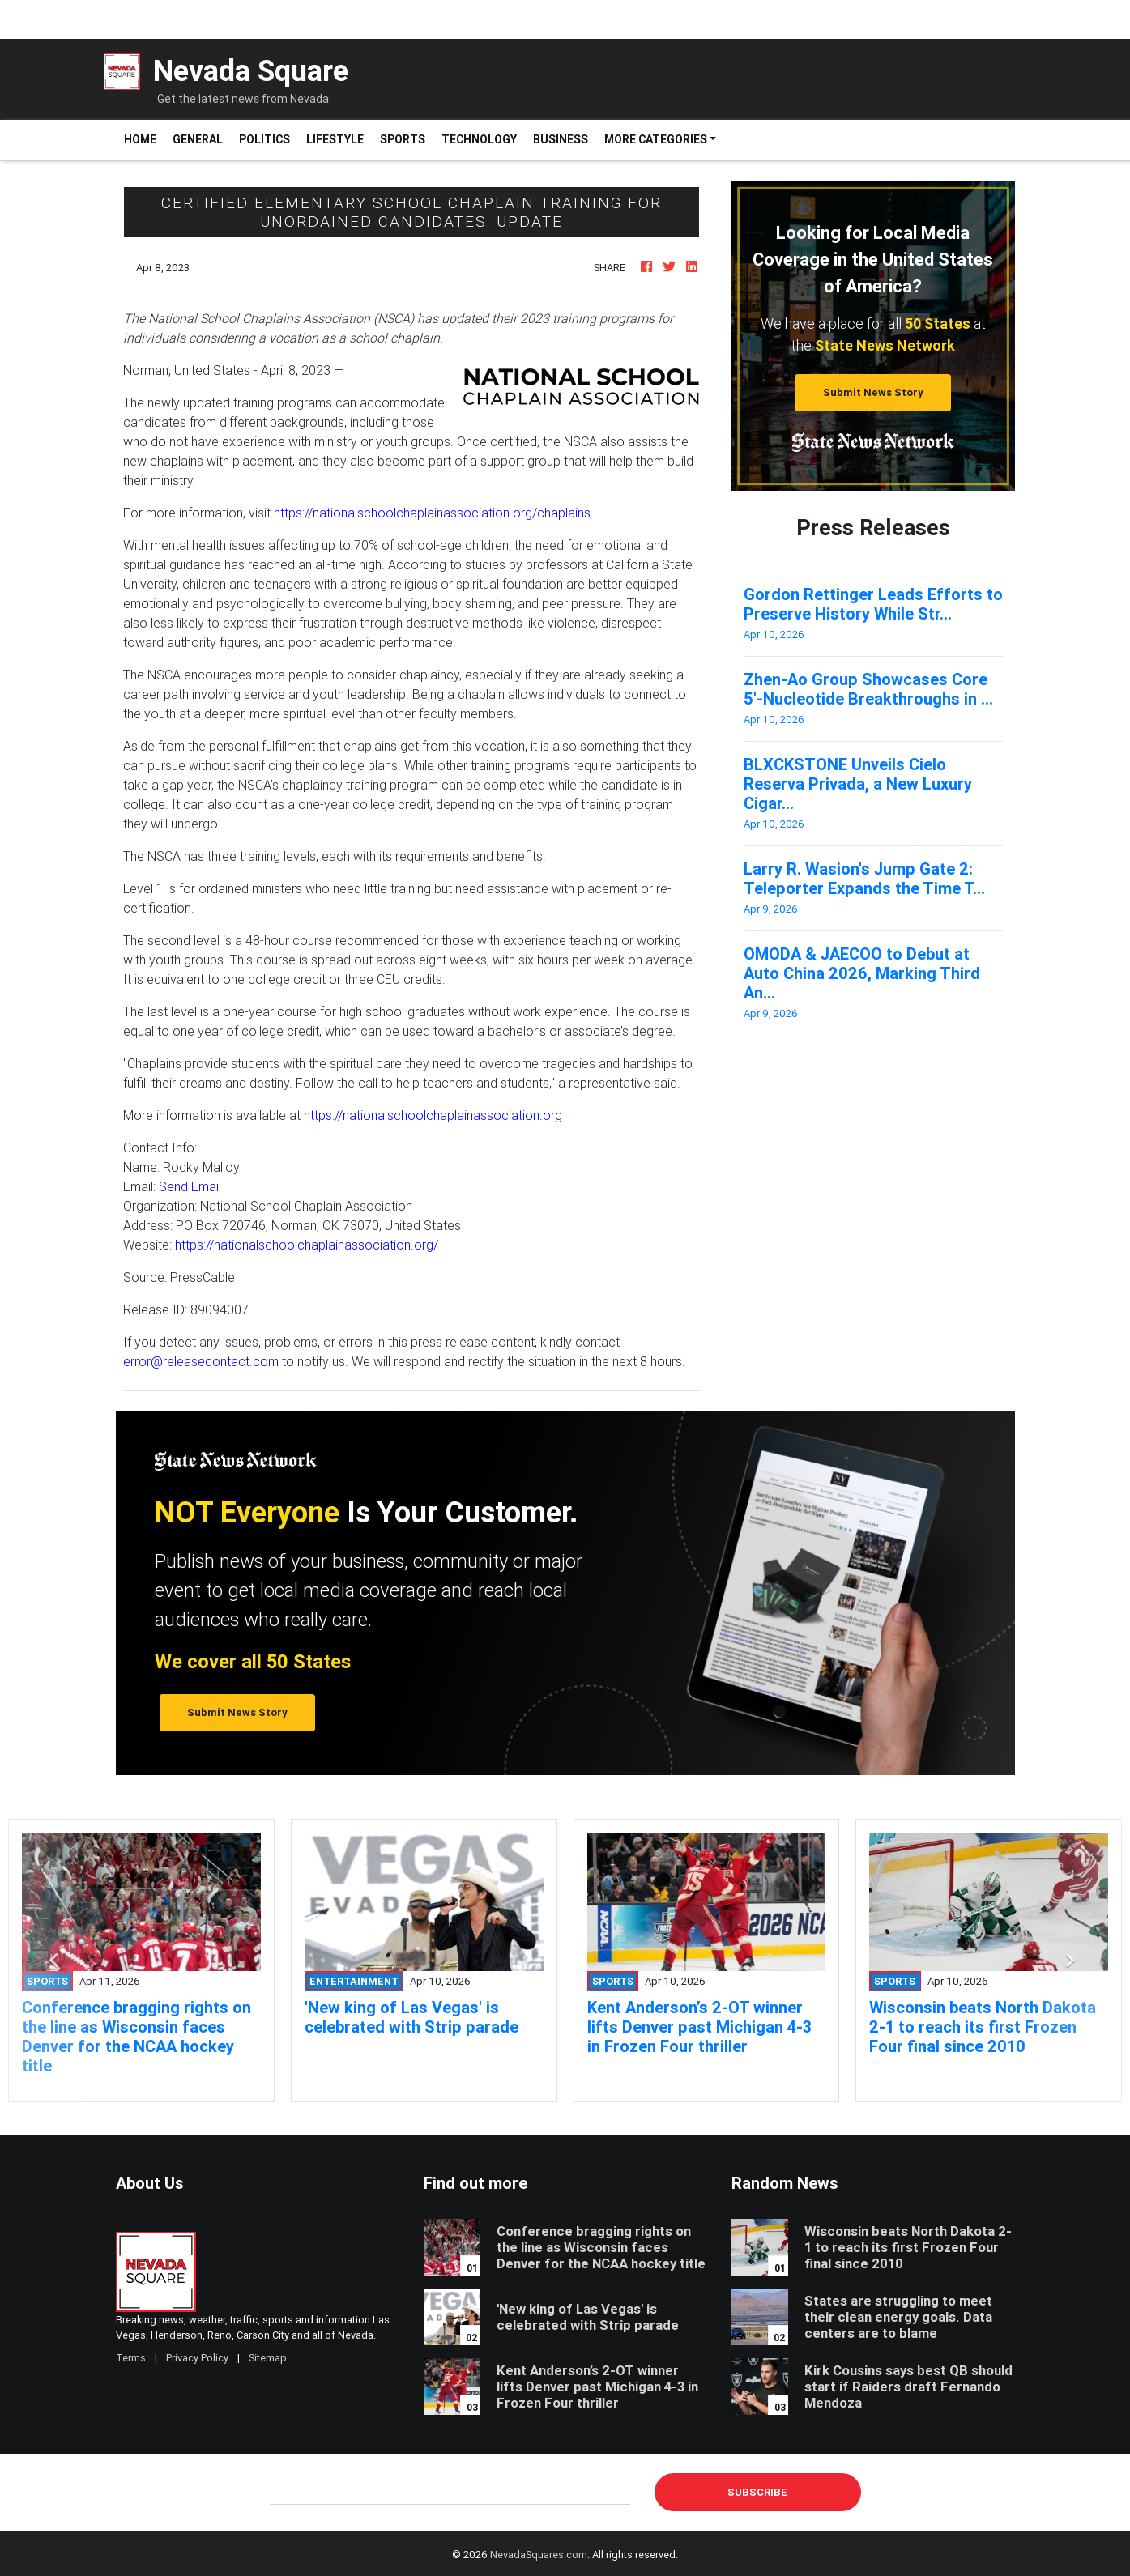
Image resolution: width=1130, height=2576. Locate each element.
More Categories (655, 139)
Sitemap (268, 2358)
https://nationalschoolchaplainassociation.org (433, 1115)
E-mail (287, 2492)
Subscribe (757, 2492)
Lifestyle (335, 139)
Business (560, 139)
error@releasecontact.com (201, 1361)
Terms (131, 2358)
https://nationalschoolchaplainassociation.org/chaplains (432, 513)
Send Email (190, 1186)
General (198, 139)
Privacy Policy (197, 2358)
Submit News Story (873, 392)
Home (144, 139)
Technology (479, 139)
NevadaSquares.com (538, 2554)
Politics (264, 139)
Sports (402, 139)
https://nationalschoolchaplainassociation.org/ (306, 1245)
